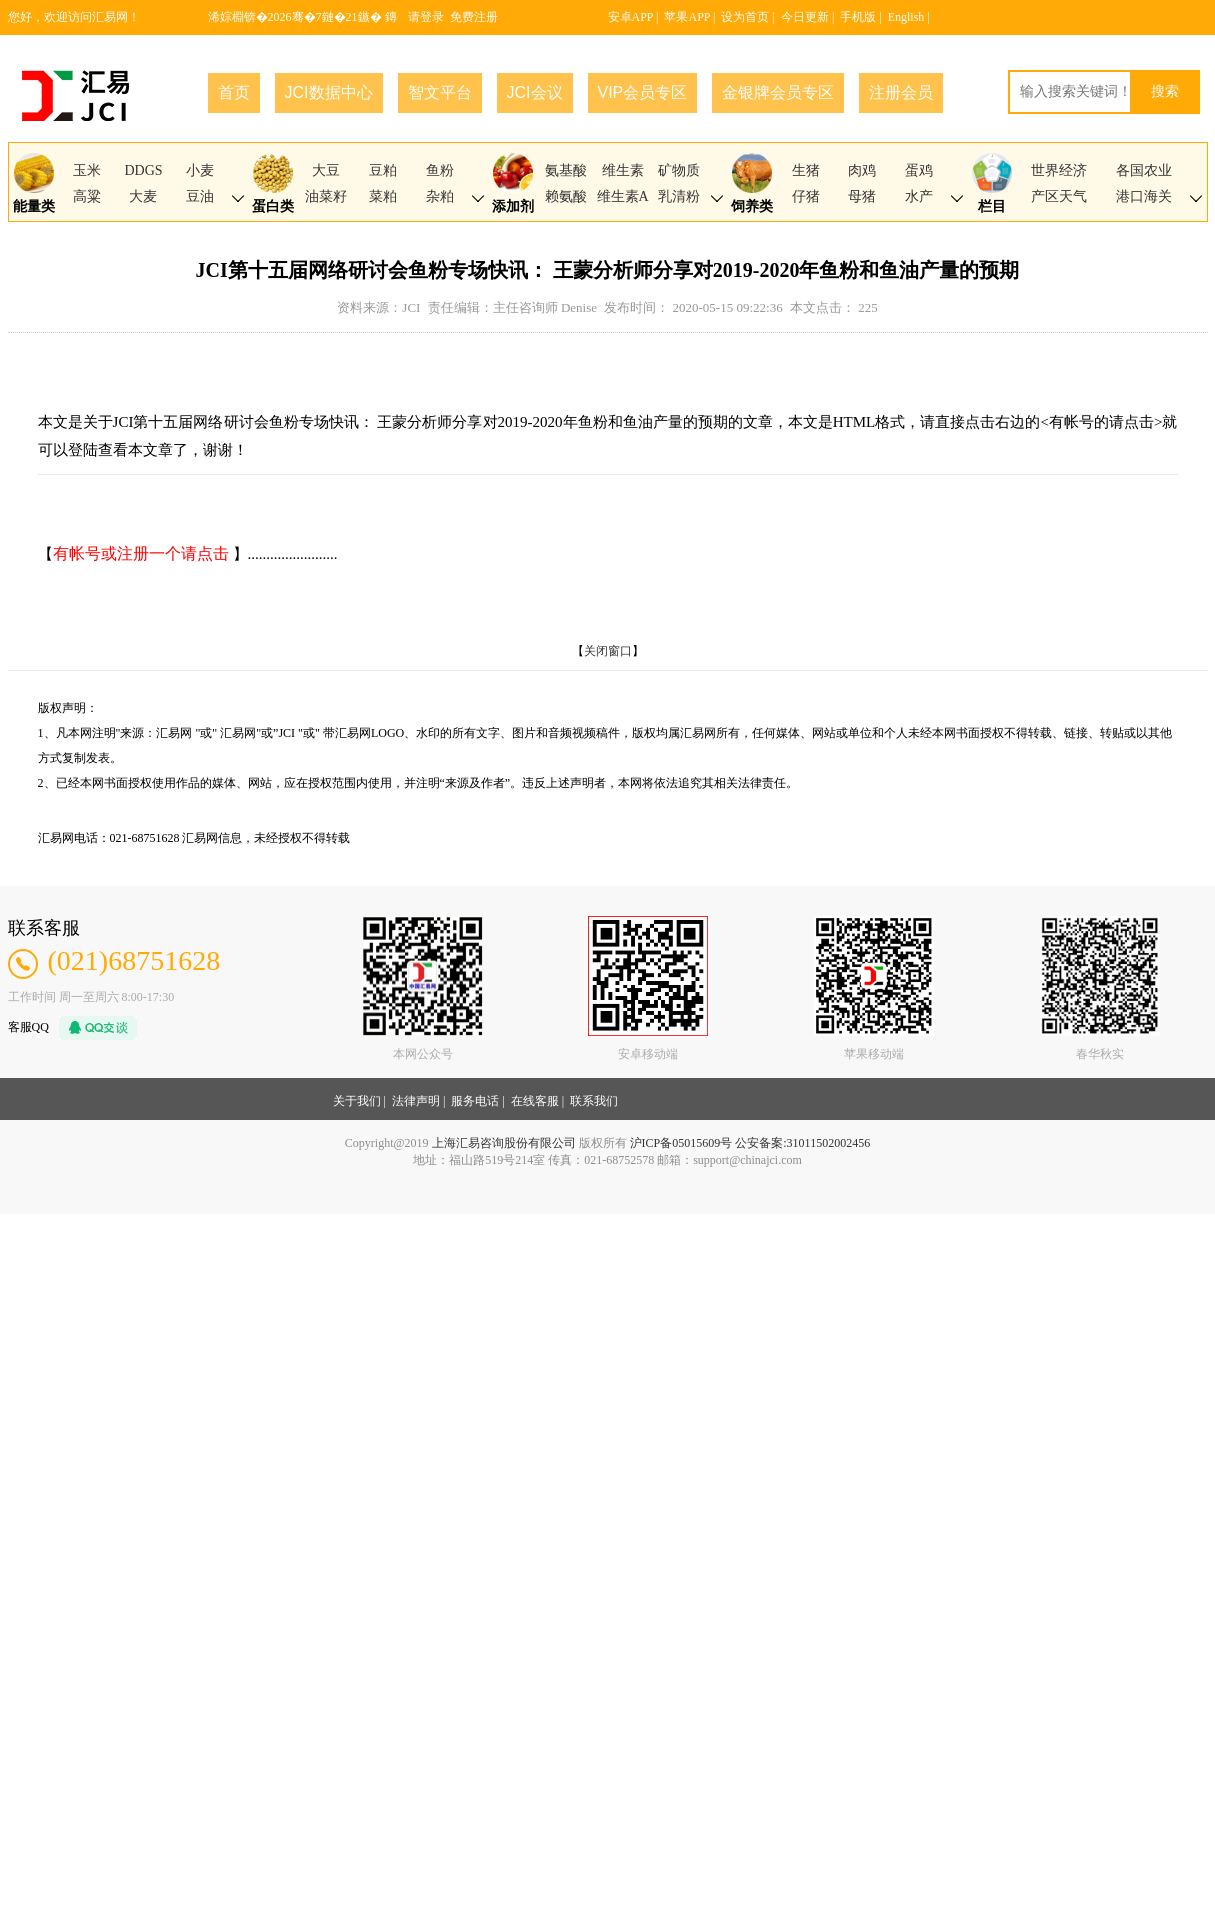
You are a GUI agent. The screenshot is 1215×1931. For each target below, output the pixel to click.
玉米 (87, 170)
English (906, 17)
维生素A (623, 196)
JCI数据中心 (329, 92)
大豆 (326, 170)
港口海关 (1144, 196)
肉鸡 (862, 170)
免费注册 (474, 17)
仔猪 (806, 196)
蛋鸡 (919, 170)
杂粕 (440, 196)
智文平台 (440, 92)
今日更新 (805, 17)
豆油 (200, 196)
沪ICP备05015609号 (681, 1143)
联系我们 (594, 1101)
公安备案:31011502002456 (802, 1143)
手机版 (858, 17)
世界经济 (1059, 170)
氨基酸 (566, 170)
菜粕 (383, 196)
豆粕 (383, 170)
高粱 (87, 196)
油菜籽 (326, 196)
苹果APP (687, 17)
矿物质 (679, 170)
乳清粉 (679, 196)
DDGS (143, 170)
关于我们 (357, 1101)
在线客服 (535, 1101)
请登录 (426, 17)
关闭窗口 (608, 651)
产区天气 (1059, 196)
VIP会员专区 (643, 92)
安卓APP (631, 17)
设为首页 (745, 17)
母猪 (862, 196)
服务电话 (475, 1101)
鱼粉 (440, 170)
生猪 (806, 170)
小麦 (200, 170)
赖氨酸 (566, 196)
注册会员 (901, 92)
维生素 (623, 170)
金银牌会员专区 (778, 92)
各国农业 (1144, 170)
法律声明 (416, 1101)
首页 (234, 92)
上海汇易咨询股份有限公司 (504, 1143)
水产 (919, 196)
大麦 (143, 196)
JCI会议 (535, 92)
